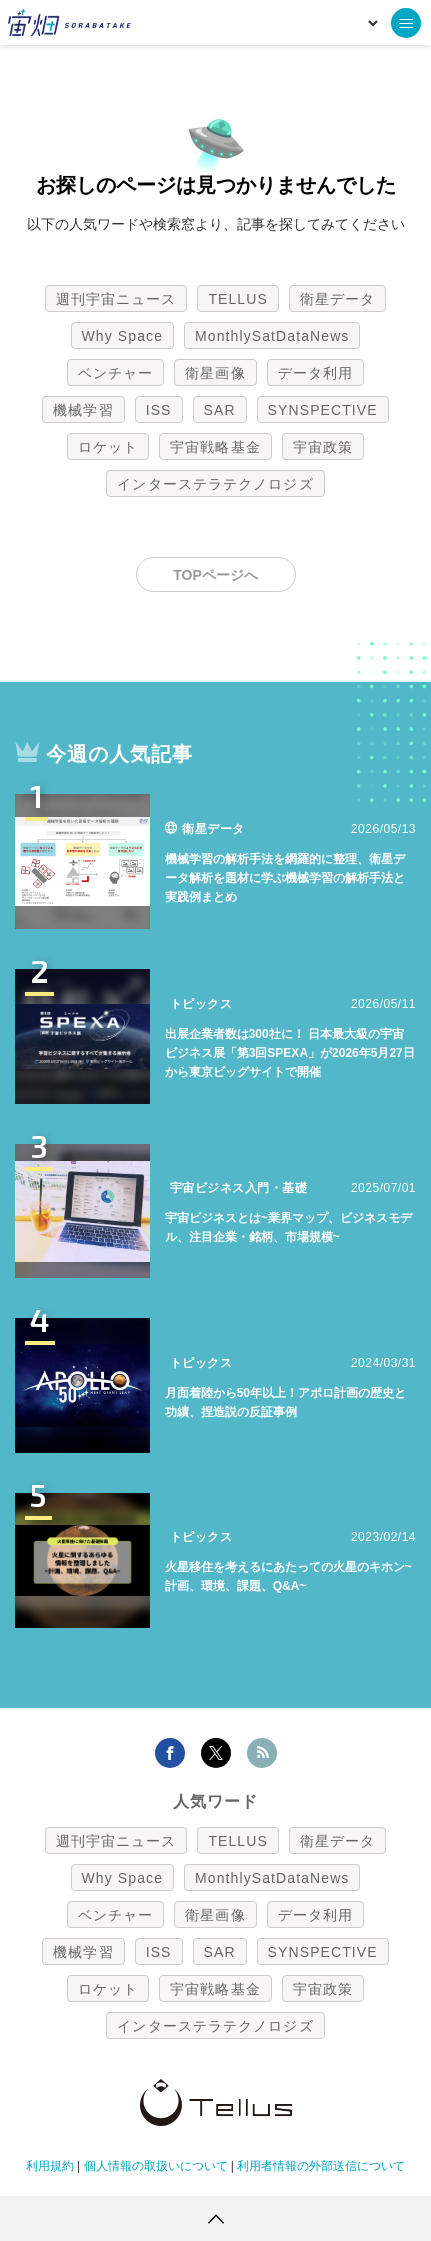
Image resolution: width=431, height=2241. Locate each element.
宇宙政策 (323, 447)
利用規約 (50, 2166)
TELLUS (238, 299)
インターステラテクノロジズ (215, 484)
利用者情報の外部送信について (321, 2166)
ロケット (108, 447)
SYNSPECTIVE (323, 410)
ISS (159, 410)
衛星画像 (215, 373)
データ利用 (316, 373)
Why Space (123, 336)
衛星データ (338, 299)
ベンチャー (116, 373)
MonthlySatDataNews (272, 336)
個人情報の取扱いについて (156, 2166)
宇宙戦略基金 (215, 447)
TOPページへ (215, 575)
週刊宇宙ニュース (116, 299)
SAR (220, 410)
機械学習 (83, 410)
